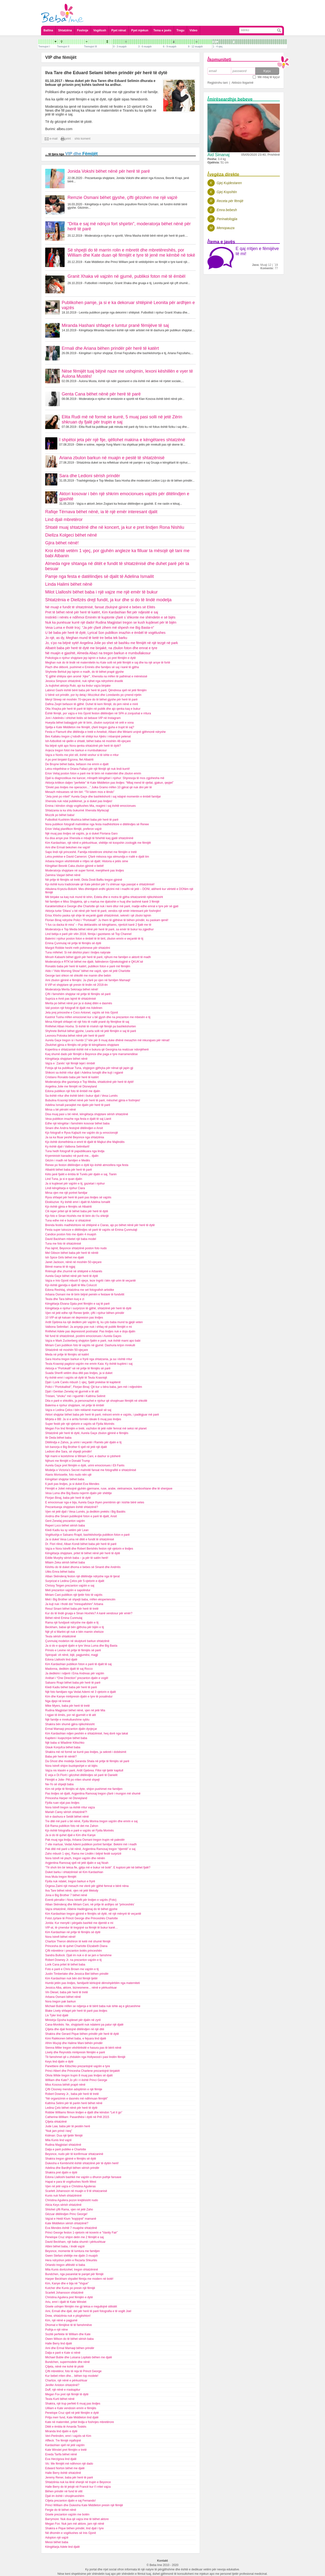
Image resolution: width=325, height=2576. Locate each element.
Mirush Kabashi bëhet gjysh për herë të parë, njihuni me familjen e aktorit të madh (98, 957)
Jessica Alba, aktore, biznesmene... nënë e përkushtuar (81, 1987)
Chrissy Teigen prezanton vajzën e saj (69, 1585)
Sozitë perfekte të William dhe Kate (68, 2334)
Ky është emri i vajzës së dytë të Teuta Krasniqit (76, 1377)
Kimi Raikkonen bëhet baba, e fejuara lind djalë (75, 2038)
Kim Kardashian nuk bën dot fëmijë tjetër (71, 1978)
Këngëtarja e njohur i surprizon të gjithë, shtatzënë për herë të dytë (88, 1308)
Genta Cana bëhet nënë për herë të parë (101, 394)
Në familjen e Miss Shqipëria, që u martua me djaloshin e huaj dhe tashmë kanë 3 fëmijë (102, 901)
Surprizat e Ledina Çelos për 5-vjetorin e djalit (74, 1581)
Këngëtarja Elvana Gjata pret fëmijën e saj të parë (77, 1303)
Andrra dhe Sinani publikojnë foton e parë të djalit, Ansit (81, 1516)
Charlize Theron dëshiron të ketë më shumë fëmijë (78, 1941)
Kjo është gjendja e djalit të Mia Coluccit (71, 1285)
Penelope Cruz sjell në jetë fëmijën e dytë (72, 2412)
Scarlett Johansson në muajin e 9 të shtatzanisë (76, 2191)
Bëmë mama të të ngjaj (60, 1266)
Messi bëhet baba (56, 2542)
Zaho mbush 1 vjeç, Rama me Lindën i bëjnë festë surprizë (83, 1853)
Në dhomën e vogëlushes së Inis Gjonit (70, 2533)
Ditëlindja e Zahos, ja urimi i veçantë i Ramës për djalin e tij (83, 1442)
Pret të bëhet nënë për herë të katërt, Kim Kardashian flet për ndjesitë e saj (101, 612)
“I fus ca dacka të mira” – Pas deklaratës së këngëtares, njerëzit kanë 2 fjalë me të (98, 924)
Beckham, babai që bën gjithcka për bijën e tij (74, 1627)
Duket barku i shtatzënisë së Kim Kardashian (74, 1872)
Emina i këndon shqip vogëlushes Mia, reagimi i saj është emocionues (90, 806)
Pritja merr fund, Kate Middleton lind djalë (71, 2417)
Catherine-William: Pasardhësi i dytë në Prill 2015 (77, 2117)
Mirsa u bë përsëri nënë (60, 1109)
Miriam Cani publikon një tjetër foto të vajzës (73, 1595)
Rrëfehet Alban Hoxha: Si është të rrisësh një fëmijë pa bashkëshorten (90, 1026)
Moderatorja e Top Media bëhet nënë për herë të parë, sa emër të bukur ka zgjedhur (99, 929)
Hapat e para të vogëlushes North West (70, 2181)
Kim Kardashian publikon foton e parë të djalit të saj (78, 1664)
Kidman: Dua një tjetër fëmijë (64, 2135)
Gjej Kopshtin (227, 192)
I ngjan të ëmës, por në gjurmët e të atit (70, 1715)
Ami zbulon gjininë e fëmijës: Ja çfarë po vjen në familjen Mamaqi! (87, 980)
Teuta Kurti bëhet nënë (60, 2399)
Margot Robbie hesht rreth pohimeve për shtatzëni (77, 948)
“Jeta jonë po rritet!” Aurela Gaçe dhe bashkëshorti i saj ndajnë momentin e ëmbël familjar (103, 796)
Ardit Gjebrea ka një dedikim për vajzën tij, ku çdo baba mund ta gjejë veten (94, 1322)
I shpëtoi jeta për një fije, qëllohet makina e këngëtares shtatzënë (122, 439)
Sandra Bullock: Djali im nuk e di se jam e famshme (78, 1955)
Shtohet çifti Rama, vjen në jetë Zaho (69, 2209)
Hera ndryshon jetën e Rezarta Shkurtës (71, 2260)
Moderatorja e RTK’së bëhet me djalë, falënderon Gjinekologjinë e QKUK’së (94, 961)
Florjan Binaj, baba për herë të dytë (68, 1497)
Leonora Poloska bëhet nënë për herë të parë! (75, 1035)
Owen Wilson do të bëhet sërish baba (69, 2339)
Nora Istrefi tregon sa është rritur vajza (70, 1807)
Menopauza (225, 228)
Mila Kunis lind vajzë (58, 2140)
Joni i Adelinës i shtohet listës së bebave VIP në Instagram (83, 718)
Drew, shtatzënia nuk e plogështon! (68, 2315)
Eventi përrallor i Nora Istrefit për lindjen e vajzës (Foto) (80, 1900)
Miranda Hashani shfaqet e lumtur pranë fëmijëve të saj (115, 325)
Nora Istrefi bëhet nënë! (60, 1937)
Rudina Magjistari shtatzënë (63, 2144)
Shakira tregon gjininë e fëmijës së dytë (70, 2158)
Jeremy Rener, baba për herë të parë (69, 2477)
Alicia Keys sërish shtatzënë (63, 2205)
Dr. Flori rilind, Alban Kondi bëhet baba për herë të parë (81, 1544)
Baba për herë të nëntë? (61, 1756)
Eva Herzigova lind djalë (61, 2459)
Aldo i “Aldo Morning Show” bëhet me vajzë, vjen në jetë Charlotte (87, 971)
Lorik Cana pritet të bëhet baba (65, 1964)
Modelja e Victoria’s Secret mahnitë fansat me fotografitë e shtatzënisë (90, 1470)
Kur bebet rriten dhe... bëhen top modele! (71, 2376)
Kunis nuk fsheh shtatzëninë (63, 2195)
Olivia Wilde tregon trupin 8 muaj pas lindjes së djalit (78, 2075)
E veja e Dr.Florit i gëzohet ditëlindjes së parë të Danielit (81, 1775)
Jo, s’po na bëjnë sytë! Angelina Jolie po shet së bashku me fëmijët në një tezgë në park (111, 643)
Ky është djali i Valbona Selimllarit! (67, 1146)
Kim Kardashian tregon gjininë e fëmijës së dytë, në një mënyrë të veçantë (93, 1913)
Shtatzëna (65, 30)
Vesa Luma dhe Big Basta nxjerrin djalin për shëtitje (78, 1493)
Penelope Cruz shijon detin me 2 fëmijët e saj (74, 2237)
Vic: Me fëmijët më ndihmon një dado (69, 2463)
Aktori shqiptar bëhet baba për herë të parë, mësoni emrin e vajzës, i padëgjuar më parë (102, 1414)
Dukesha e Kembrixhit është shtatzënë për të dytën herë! (82, 2163)
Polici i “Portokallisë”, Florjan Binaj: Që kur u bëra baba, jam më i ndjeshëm (93, 1387)
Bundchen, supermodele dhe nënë (67, 2362)
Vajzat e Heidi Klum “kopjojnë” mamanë (70, 2218)
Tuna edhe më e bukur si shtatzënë (68, 1220)
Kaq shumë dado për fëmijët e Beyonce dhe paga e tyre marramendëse (91, 1054)
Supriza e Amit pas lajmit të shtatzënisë (70, 998)
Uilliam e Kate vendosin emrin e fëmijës (70, 2408)
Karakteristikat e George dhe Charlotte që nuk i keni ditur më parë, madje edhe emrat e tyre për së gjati (111, 906)
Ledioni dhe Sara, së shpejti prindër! (68, 1451)
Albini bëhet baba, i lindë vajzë (65, 2246)
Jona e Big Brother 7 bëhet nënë (66, 1895)
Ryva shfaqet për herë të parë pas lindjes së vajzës (78, 1197)
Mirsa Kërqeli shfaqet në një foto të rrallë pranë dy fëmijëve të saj (87, 1021)
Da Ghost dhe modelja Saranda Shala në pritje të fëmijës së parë (87, 1761)
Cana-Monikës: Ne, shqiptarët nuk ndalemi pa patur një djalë (84, 2024)
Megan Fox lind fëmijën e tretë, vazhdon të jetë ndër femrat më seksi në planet (96, 1428)
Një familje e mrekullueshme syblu (67, 1719)
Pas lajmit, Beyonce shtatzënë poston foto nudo (76, 1248)
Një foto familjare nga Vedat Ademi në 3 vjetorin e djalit (80, 1692)
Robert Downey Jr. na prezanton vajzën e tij (73, 1960)
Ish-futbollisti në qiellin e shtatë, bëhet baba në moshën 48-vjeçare (88, 741)
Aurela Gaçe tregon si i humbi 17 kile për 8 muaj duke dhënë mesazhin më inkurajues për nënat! (107, 1040)
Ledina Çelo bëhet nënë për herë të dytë (71, 2107)
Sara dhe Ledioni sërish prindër (89, 475)
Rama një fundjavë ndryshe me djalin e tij (71, 1622)
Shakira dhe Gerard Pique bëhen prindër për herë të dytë (82, 2034)
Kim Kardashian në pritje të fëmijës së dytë (72, 1932)
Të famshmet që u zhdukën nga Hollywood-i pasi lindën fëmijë (85, 2057)
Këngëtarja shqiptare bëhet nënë (66, 1058)
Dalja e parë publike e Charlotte (65, 2149)
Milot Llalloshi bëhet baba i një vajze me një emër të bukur (101, 592)
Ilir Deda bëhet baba (58, 1437)
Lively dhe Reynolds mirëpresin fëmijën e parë (75, 2052)
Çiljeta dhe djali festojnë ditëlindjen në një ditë (74, 2029)
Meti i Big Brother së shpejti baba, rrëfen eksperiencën (80, 1599)
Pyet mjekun (139, 30)
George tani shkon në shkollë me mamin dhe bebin (78, 975)
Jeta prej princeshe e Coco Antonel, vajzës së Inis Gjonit (81, 1012)
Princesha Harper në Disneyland (66, 1798)
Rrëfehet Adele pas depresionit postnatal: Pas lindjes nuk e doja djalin (90, 1331)
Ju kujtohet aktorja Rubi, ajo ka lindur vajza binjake (78, 685)
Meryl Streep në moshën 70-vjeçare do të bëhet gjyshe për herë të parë (91, 699)
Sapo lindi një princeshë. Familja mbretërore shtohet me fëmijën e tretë (91, 852)
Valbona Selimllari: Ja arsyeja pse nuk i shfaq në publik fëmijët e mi (88, 1326)
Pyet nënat (118, 30)
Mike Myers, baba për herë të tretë (67, 1705)
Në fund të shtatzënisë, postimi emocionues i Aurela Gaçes (83, 1336)
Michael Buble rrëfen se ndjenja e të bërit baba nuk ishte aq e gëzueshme (92, 2006)
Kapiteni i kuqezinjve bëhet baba (66, 1738)
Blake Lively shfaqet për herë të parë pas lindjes (76, 2010)
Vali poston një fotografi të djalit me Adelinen (73, 1008)
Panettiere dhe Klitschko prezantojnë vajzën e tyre (77, 2066)
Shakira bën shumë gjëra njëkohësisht (69, 1724)
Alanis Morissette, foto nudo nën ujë (68, 1474)
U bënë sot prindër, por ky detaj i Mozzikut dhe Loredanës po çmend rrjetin (93, 695)
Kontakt (162, 2560)
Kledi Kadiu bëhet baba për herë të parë (71, 1687)
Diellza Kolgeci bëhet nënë (71, 535)
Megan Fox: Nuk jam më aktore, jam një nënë (74, 2523)
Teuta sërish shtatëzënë (60, 1636)
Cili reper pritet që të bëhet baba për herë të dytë (76, 1211)
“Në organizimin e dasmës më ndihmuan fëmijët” (76, 2098)
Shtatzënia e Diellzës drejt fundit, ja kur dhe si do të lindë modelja (108, 599)
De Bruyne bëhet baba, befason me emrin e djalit (77, 764)
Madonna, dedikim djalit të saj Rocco (69, 1668)
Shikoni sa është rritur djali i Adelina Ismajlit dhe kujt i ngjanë (84, 1072)
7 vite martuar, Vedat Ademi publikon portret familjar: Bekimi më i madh (91, 1844)
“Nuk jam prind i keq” (58, 2131)
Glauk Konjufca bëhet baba (62, 1747)
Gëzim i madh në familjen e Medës (67, 1160)
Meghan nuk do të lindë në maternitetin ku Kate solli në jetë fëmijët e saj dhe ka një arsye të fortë (107, 662)
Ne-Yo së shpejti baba (59, 1784)
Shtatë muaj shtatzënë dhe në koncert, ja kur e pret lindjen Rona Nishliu (114, 527)
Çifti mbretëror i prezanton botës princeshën (73, 1950)
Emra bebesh (227, 210)
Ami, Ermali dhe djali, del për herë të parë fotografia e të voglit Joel (88, 2311)
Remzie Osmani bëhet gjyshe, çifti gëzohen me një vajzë (122, 197)
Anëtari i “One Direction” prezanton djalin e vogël (76, 1678)
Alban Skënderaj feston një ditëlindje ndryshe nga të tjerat (82, 1576)
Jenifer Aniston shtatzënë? (62, 2385)
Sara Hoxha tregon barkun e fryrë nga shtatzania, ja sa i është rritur (88, 1359)
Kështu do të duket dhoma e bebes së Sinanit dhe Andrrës (82, 1567)
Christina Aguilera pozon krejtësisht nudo (71, 2200)
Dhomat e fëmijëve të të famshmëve (68, 2325)
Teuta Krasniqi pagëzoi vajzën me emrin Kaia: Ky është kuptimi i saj (89, 1363)
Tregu (180, 30)
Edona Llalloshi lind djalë (61, 1659)
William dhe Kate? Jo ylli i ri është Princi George (76, 2080)
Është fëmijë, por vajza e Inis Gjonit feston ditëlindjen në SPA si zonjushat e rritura (98, 713)
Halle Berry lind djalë (58, 2343)
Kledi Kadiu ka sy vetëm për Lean (67, 1530)
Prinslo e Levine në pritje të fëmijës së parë (73, 1650)
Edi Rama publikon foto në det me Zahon (71, 1826)
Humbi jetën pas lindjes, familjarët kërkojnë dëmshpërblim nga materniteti (92, 1983)
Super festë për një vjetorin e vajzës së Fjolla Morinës (79, 1424)
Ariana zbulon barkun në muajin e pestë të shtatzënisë (111, 457)
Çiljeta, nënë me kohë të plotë (64, 2366)
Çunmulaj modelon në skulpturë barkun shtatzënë (77, 1641)
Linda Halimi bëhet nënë (68, 584)
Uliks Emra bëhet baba (60, 1571)
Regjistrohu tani (217, 82)
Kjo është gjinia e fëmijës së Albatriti (68, 1206)
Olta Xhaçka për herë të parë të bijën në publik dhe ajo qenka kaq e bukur (92, 708)
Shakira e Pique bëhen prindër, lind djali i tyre (74, 2528)
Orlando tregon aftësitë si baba (65, 2265)
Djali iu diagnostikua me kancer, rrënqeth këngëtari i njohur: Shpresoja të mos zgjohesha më (104, 778)
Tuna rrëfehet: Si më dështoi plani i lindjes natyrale (78, 952)
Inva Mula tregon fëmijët (60, 1876)
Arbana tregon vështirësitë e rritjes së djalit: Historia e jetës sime (86, 861)
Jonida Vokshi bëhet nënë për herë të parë (109, 171)
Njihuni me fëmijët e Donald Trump (67, 1461)
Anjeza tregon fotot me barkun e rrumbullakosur (76, 750)
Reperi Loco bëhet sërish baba (65, 1525)
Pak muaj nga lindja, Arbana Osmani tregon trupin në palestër (85, 1839)
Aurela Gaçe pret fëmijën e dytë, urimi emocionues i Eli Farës (84, 1465)
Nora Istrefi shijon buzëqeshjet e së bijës (71, 1766)
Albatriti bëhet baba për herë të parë (68, 1169)
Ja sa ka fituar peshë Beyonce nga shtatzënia (74, 1137)
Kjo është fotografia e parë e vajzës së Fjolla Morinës (79, 1830)
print (66, 139)
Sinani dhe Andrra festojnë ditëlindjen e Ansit (74, 1128)
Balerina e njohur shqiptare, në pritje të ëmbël (74, 1405)
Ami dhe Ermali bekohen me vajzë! (67, 847)
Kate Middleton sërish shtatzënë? (66, 2223)
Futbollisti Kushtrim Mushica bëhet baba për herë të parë (82, 819)
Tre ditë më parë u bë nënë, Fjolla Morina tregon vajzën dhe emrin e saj (91, 1821)
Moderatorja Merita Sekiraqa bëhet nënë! (71, 989)
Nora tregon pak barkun (60, 2001)
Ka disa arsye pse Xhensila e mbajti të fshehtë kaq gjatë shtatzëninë (89, 838)
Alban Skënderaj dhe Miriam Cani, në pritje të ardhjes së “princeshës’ (90, 1904)
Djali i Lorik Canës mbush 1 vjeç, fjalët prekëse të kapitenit (82, 1382)
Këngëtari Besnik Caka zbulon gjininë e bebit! (74, 866)
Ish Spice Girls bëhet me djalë (64, 1257)
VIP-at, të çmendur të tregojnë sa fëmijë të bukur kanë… (81, 1927)
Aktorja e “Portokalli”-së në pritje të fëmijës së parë (78, 1368)
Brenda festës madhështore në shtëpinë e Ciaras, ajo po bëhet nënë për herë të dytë (100, 1225)
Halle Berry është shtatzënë (63, 2473)
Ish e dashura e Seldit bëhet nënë (67, 1816)
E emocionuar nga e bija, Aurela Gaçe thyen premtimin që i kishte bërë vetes (94, 1502)
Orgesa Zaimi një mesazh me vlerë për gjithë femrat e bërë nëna (87, 1886)
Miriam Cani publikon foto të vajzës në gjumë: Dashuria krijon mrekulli (90, 1345)
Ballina (48, 30)
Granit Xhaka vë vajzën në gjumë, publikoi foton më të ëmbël (126, 276)
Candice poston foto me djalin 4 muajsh (70, 1234)
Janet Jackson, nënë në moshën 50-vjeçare (73, 1262)
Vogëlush (99, 30)
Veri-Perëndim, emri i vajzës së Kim (68, 2436)
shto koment (82, 138)
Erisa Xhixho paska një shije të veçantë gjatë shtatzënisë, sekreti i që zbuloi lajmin (98, 915)
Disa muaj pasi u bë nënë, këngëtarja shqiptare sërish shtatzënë (86, 1114)
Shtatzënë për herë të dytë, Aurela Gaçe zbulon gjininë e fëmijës (86, 1433)
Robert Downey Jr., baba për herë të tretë (72, 2094)
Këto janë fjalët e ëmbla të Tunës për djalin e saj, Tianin (81, 1174)
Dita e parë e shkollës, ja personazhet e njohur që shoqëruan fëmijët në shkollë (96, 1400)
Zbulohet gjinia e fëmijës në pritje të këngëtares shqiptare (82, 1045)
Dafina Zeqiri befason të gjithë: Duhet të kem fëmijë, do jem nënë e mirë (91, 704)
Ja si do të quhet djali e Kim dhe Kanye (70, 1835)
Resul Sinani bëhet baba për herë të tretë (71, 1608)
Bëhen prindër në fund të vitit (63, 2491)
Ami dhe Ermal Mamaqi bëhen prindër (69, 2348)
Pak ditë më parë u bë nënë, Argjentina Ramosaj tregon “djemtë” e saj (90, 1849)
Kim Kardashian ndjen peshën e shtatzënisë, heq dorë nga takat (86, 1733)
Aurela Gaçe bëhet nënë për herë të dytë (71, 1276)
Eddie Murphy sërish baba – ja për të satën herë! (76, 1558)
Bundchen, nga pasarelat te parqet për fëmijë (74, 2274)
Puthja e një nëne (56, 2329)
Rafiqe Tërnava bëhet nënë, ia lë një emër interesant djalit (101, 511)
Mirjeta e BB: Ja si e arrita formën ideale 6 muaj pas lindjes (83, 1419)
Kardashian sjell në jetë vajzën (65, 2445)
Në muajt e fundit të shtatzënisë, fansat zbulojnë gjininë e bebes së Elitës (100, 607)
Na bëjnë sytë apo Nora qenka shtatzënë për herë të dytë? (83, 745)
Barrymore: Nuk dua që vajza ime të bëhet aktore (77, 2519)
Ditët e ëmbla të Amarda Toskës (65, 2426)
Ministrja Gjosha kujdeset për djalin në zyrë (73, 2020)
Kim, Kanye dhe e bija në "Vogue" (67, 2283)
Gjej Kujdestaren (229, 183)
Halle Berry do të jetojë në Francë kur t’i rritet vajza (78, 2486)
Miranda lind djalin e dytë (61, 2431)
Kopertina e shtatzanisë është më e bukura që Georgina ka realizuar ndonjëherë (97, 1049)
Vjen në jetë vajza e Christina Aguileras (70, 2186)
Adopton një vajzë (56, 2537)
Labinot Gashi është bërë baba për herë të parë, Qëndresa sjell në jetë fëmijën (96, 690)
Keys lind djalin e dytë (59, 2061)
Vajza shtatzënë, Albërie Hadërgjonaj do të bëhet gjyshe (81, 1909)
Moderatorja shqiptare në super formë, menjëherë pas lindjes (84, 870)
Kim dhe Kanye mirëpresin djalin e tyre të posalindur (78, 1696)
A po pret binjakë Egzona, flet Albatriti (69, 759)
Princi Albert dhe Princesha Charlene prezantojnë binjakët (82, 2071)
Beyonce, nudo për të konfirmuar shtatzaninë (74, 2154)
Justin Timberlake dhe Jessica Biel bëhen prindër (77, 1973)
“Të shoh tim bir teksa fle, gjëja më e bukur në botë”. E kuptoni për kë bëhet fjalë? (97, 1867)
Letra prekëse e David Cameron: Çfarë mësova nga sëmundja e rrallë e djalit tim (97, 856)
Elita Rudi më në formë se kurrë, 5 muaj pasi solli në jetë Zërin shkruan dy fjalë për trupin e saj (122, 419)
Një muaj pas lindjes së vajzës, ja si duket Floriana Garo (81, 833)
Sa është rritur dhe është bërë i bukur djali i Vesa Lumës (81, 1095)
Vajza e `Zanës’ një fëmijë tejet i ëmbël (70, 1063)
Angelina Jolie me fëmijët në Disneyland (71, 1086)
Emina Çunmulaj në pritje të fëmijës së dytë (73, 943)
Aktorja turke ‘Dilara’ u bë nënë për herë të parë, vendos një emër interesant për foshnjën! (103, 911)
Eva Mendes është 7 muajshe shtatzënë (71, 2228)
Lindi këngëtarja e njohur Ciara (65, 1188)
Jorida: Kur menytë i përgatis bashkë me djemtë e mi (79, 1923)
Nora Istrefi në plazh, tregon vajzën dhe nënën (75, 1858)
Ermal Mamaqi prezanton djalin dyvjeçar (71, 1729)
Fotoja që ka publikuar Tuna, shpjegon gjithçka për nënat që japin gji (89, 1068)
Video (193, 30)
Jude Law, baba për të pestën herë (67, 2126)
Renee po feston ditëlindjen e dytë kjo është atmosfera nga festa (86, 1165)
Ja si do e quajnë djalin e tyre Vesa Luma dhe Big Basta (81, 1645)
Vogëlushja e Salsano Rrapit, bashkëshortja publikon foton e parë (87, 1534)
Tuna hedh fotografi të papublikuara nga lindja (74, 1151)
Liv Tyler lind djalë (56, 2015)
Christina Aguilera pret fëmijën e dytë (69, 2297)
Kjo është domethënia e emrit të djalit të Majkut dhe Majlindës (85, 1142)
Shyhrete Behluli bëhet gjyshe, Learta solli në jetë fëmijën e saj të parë (90, 1031)
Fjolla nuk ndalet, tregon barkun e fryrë (70, 1881)
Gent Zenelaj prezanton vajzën (65, 1521)
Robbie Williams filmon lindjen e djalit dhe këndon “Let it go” (83, 2112)
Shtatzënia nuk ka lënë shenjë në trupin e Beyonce (78, 2482)
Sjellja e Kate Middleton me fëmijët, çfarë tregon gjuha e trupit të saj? (89, 727)
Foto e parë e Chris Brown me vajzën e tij (72, 1969)
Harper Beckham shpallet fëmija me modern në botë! (79, 2278)
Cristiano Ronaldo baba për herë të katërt (72, 1077)
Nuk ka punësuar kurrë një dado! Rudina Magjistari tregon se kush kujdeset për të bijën (110, 622)
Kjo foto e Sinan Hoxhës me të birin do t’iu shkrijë (77, 1216)
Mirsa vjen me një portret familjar (66, 1192)
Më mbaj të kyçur (269, 77)
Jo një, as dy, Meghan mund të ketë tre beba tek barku (86, 638)
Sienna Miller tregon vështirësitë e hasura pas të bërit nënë (83, 2047)
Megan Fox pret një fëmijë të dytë (66, 2394)
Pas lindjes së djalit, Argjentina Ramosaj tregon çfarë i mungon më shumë (92, 1793)
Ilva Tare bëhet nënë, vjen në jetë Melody (71, 1890)
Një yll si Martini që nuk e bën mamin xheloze (74, 1632)
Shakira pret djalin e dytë (61, 2172)
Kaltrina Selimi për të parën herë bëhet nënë (73, 2103)
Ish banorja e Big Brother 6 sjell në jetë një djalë (76, 1447)
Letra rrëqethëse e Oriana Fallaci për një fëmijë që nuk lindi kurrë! (87, 769)
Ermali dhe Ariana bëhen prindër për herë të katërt (110, 348)
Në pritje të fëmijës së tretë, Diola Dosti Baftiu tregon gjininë (83, 879)
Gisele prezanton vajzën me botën (67, 2514)
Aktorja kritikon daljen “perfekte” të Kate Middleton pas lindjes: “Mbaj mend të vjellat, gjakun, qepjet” (109, 782)
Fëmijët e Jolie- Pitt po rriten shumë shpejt (72, 1779)
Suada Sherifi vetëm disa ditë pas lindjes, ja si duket (78, 1373)
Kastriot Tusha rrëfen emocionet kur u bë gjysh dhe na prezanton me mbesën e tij (97, 1017)
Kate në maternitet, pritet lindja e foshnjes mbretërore (79, 2422)
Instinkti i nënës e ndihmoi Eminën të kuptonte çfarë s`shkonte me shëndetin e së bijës (110, 617)
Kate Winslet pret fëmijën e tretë (66, 2449)
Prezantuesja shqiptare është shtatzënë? (71, 1507)
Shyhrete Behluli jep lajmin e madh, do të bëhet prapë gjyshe (84, 671)
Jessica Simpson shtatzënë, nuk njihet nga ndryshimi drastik (84, 681)
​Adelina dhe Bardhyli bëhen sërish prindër (72, 2168)
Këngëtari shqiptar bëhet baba (64, 1479)
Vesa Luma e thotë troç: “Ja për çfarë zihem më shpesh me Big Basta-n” (99, 627)
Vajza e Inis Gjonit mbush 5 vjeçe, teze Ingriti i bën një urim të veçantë (90, 1280)
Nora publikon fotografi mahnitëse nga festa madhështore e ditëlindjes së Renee (97, 824)
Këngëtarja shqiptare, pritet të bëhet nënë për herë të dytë (82, 1553)
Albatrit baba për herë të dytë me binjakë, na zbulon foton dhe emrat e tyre (101, 648)
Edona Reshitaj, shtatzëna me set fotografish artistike (79, 1290)
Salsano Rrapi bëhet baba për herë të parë (73, 1682)
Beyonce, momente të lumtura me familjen (72, 2251)
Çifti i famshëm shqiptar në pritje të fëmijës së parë (78, 994)
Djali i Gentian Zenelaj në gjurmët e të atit (72, 1391)
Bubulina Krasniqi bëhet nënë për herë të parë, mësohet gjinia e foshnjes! (92, 1100)
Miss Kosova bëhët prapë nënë (65, 2084)
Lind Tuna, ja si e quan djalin (63, 1179)
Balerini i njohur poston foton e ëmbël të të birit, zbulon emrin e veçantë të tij (94, 938)
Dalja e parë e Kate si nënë (62, 2352)
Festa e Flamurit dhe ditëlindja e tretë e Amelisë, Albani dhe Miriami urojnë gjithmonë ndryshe (105, 732)
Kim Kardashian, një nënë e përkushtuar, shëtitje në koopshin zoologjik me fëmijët (98, 842)
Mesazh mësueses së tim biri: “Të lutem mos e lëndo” (79, 792)
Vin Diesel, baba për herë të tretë (66, 1992)
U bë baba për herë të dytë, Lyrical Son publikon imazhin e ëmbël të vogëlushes (105, 633)
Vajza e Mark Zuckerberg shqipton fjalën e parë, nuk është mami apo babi (92, 1340)
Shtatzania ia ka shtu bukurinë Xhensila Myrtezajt (77, 810)
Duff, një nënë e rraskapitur (62, 2389)
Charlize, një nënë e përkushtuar (66, 2380)
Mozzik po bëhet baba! (60, 815)
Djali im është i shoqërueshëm (64, 2496)
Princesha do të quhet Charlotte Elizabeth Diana (76, 1946)
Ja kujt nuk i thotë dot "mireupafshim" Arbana (74, 1604)
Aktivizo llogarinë (242, 82)
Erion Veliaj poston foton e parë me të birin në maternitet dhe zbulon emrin (93, 773)
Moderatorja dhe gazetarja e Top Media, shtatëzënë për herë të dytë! (89, 1082)
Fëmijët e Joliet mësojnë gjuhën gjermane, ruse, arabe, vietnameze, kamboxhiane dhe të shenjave (108, 1488)
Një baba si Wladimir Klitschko (64, 1742)
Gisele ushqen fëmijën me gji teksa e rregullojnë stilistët (81, 2306)
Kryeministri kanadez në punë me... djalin (71, 1156)
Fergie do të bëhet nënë (60, 2510)
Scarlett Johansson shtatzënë (64, 2292)
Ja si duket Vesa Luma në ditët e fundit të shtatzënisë (79, 1539)
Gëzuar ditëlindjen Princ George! (66, 2214)
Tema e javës (162, 30)
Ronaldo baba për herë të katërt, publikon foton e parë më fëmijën (87, 966)
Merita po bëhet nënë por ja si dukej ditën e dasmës (78, 1003)
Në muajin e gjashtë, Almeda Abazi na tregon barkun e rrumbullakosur (98, 653)
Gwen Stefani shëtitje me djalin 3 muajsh (71, 2255)
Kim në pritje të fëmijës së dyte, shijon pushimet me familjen (83, 1789)
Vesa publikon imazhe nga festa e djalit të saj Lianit (78, 1119)
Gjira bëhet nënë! (62, 542)
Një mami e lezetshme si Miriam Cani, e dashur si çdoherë (82, 1456)
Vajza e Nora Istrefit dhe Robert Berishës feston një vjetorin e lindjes (89, 1548)
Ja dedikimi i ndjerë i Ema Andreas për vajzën (74, 1673)
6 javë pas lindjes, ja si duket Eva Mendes (72, 1484)
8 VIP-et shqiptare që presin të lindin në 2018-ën (76, 985)
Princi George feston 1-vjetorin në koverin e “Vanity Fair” (81, 2232)
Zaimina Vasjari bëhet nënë (62, 875)
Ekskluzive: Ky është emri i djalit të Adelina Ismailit (77, 1202)
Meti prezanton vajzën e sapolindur (67, 1590)
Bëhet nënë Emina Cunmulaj (63, 1618)
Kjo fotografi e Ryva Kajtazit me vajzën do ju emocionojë (81, 1132)
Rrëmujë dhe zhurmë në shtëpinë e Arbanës (73, 1271)
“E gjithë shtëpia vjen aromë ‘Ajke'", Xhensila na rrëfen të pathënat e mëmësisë (96, 676)
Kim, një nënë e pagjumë (61, 2320)
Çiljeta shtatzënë (56, 2121)
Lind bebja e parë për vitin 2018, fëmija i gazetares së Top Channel (88, 934)
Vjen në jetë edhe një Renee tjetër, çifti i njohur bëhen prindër (84, 1313)
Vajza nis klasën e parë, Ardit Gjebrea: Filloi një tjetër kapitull (84, 1770)
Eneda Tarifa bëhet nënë (61, 2454)
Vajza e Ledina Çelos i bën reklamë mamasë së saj (78, 1410)
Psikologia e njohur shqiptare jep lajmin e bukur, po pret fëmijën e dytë (90, 658)
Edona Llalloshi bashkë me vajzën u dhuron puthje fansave (83, 2177)
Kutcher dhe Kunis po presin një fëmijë (70, 2288)
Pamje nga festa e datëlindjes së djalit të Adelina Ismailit (99, 576)
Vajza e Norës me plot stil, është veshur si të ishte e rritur (82, 755)
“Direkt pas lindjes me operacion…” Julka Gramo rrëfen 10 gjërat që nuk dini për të (98, 787)
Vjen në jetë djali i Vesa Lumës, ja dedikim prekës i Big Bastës (85, 1511)
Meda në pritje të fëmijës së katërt (67, 1354)
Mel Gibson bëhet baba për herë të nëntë (71, 1253)
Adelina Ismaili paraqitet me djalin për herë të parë (77, 1105)
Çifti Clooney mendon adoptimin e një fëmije (73, 2089)
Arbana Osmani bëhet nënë (63, 1997)
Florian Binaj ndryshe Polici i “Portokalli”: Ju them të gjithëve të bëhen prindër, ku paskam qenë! (106, 920)
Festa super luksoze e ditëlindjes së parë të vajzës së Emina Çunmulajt (91, 1229)
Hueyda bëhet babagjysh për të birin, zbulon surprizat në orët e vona (89, 722)
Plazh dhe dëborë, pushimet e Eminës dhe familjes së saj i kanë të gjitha (92, 667)
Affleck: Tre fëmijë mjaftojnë (63, 2440)
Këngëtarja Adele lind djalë (62, 2547)
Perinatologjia (227, 219)
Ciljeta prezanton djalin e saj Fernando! (70, 2500)
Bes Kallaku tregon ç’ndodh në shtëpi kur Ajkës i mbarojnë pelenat (88, 736)
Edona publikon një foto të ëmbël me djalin (72, 1091)
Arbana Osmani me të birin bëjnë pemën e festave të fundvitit (84, 1294)
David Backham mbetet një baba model (70, 1239)
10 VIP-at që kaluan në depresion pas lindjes (74, 1317)
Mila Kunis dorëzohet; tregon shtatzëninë (71, 2269)
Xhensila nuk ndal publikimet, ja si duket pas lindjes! (78, 801)
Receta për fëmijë (230, 201)
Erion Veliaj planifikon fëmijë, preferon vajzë (73, 829)
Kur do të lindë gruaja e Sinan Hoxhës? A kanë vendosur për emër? (88, 1613)
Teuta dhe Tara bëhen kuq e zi (64, 1299)
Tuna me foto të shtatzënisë (63, 1243)
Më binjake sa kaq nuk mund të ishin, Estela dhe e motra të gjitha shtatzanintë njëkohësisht (104, 897)
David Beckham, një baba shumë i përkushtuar (75, 2242)
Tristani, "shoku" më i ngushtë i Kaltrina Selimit (75, 1396)
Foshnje (82, 30)
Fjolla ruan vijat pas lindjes (62, 1802)
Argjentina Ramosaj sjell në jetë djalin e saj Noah (76, 1863)
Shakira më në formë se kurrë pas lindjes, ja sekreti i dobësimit (85, 1752)
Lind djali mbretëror (64, 519)
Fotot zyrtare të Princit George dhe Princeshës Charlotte (81, 1918)
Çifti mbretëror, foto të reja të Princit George (73, 2371)
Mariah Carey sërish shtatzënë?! (66, 1812)
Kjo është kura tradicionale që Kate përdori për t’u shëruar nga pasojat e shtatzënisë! (99, 884)
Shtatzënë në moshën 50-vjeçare (66, 1350)
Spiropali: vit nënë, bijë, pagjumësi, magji (71, 1655)
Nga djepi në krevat (57, 1701)
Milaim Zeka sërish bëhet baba (65, 1562)
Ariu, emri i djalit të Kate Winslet (65, 2302)
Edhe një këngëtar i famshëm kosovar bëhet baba (77, 1123)
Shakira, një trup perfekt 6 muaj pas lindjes (72, 2403)
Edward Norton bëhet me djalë (65, 2468)
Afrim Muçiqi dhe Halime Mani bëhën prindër (74, 2043)
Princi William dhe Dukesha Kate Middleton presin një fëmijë (84, 2505)
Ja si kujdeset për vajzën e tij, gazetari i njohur (75, 1183)
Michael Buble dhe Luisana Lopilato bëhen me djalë (78, 2357)
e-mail (51, 139)
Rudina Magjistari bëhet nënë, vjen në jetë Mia (75, 1710)
